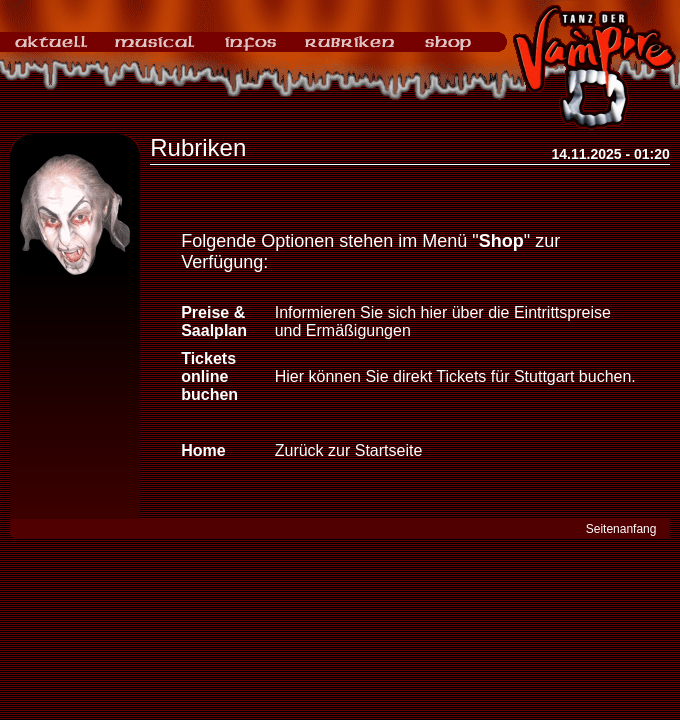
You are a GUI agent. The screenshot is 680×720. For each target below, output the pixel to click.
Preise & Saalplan (214, 321)
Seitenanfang (621, 529)
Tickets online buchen (209, 376)
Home (203, 450)
